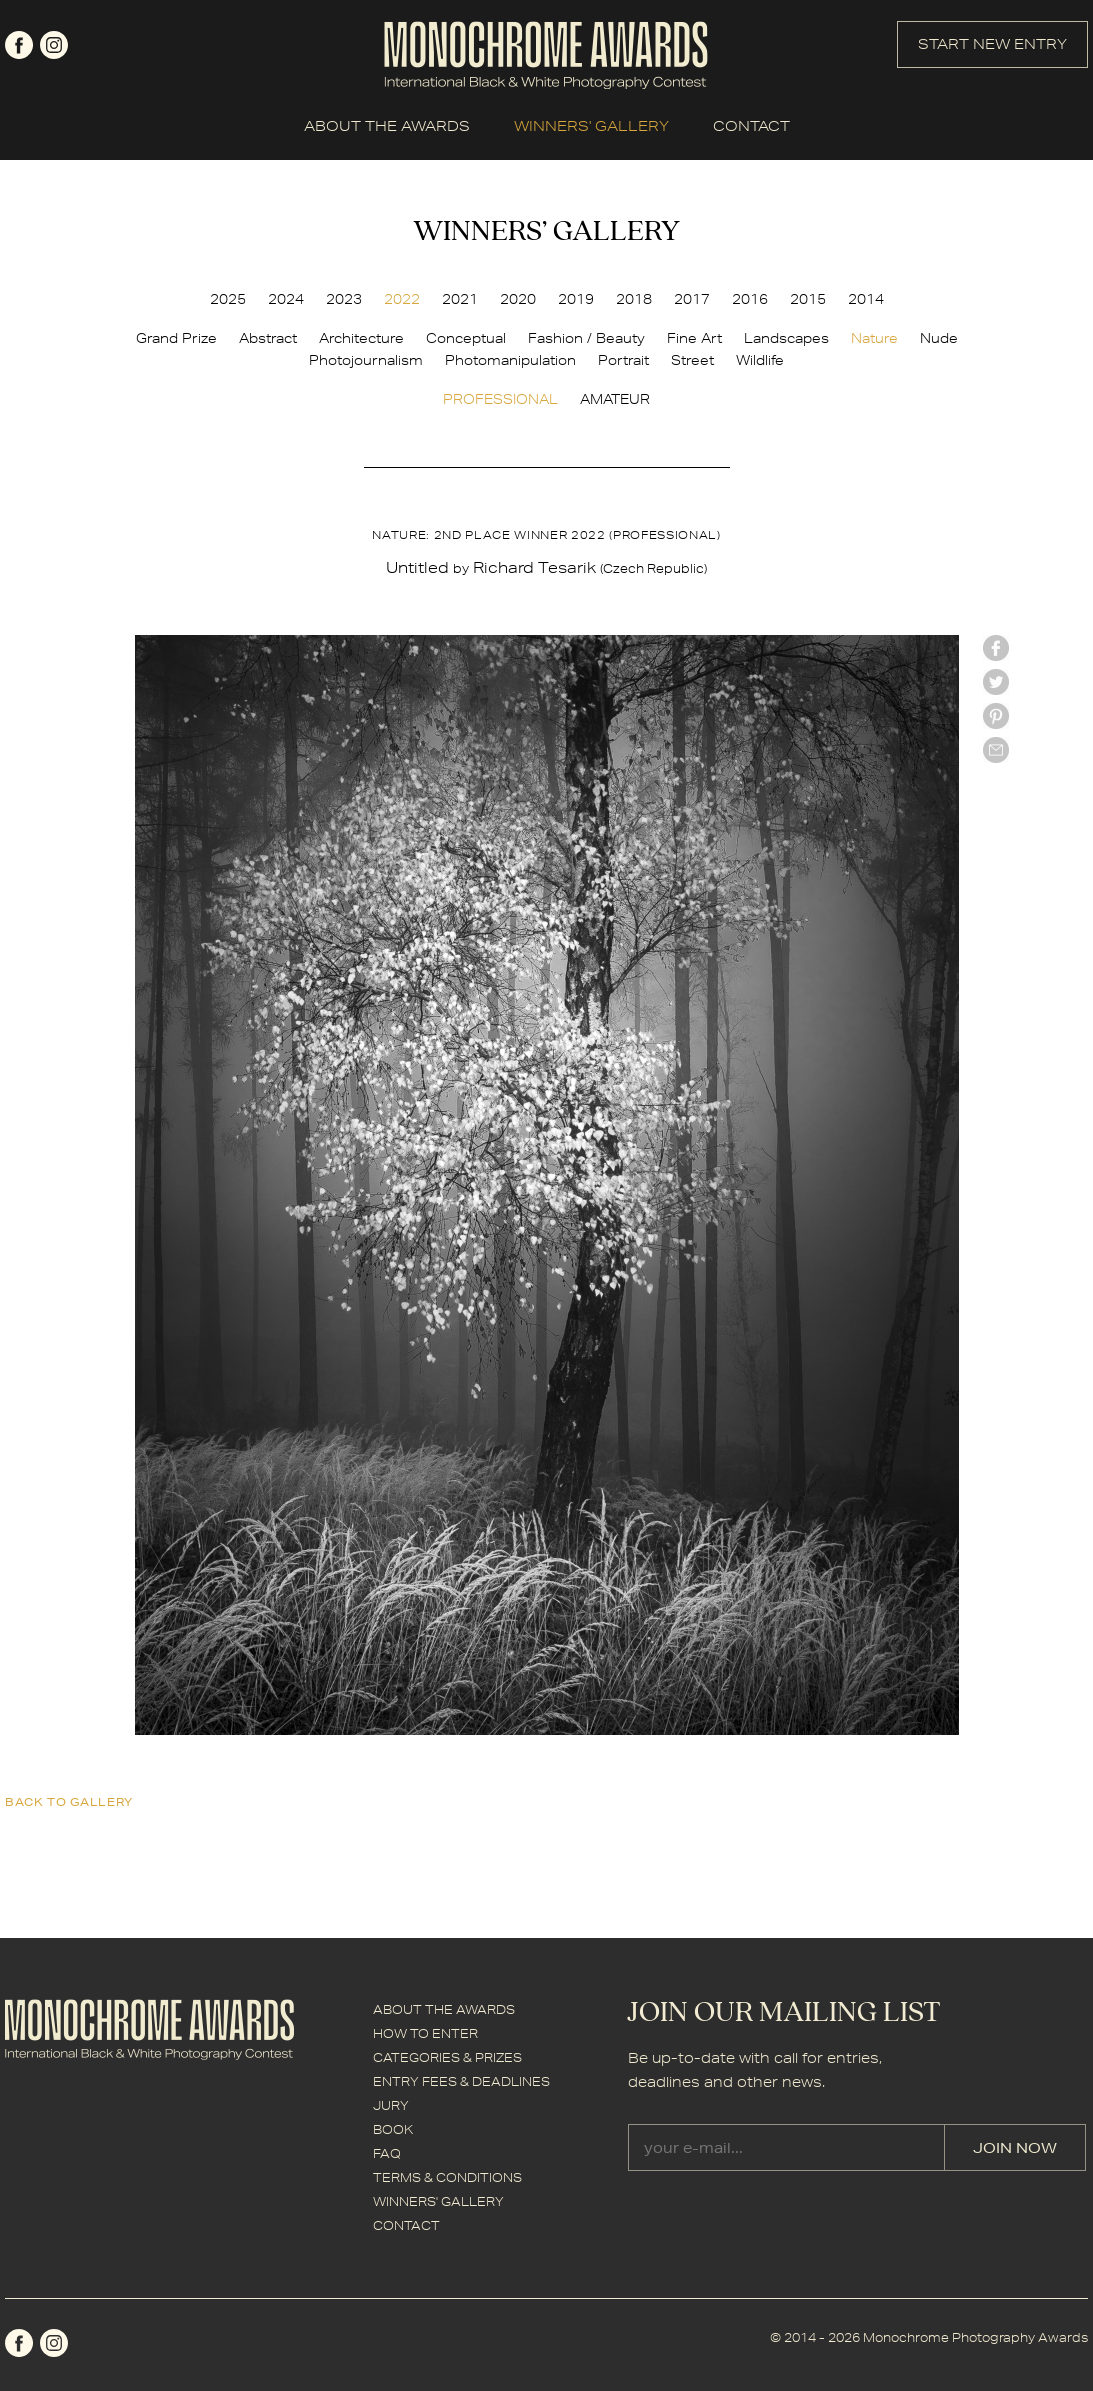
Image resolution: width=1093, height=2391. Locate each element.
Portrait (623, 360)
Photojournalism (366, 360)
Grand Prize (176, 338)
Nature (874, 338)
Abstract (268, 338)
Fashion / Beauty (586, 338)
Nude (939, 338)
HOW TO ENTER (425, 2033)
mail (996, 750)
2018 (634, 299)
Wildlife (760, 360)
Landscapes (786, 338)
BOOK (393, 2129)
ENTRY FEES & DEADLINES (461, 2081)
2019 (576, 299)
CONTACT (751, 126)
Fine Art (694, 338)
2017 (692, 299)
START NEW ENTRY (992, 44)
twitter (996, 682)
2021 (460, 299)
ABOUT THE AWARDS (387, 126)
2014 (866, 299)
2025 (228, 299)
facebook (19, 45)
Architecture (361, 338)
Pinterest (996, 716)
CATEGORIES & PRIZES (447, 2057)
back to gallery (69, 1801)
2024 (286, 299)
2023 (344, 299)
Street (692, 360)
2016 (750, 299)
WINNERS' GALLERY (591, 126)
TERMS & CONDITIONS (447, 2177)
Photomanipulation (510, 360)
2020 (518, 299)
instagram (54, 45)
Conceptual (466, 338)
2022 (402, 299)
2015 (808, 299)
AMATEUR (615, 399)
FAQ (387, 2153)
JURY (391, 2105)
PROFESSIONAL (500, 399)
